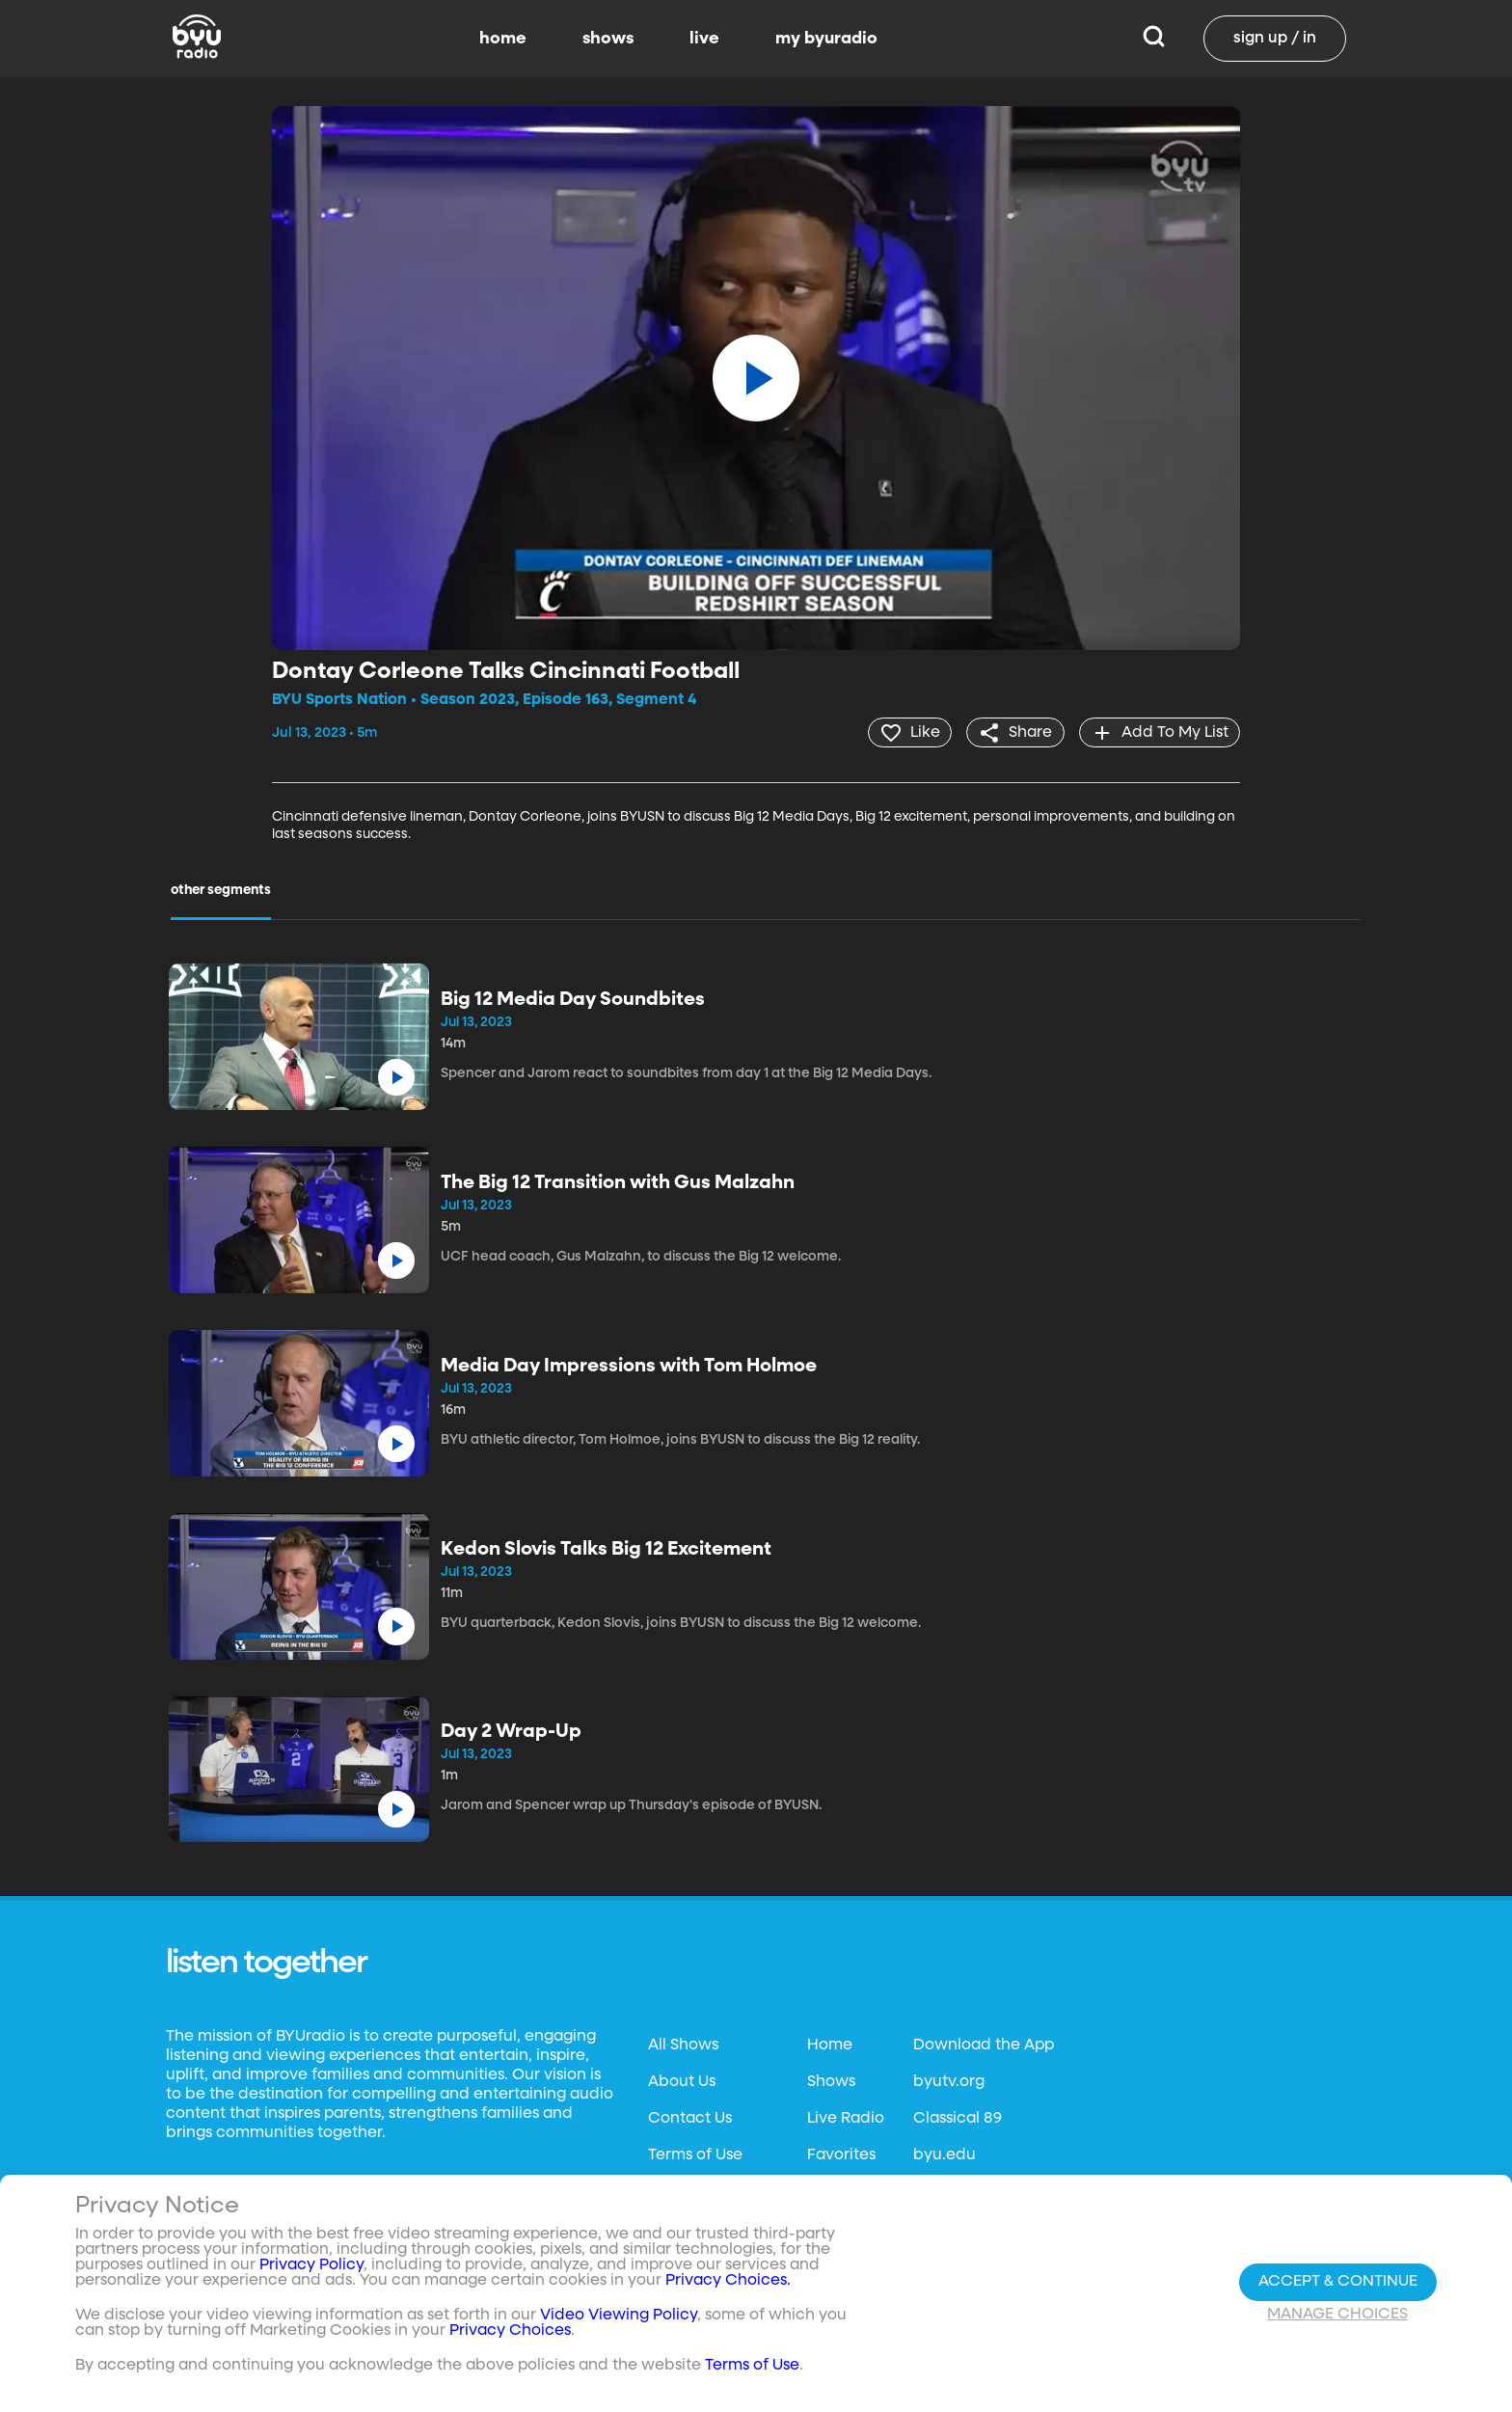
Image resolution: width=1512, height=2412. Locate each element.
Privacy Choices (510, 2331)
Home (829, 2044)
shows (608, 38)
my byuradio (826, 38)
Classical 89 (957, 2118)
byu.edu (944, 2154)
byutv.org (949, 2081)
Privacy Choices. (728, 2281)
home (502, 38)
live (704, 38)
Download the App (983, 2044)
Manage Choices (1337, 2314)
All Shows (683, 2044)
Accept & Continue (1338, 2282)
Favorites (841, 2154)
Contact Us (690, 2118)
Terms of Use (695, 2154)
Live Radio (845, 2118)
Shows (831, 2081)
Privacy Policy (311, 2265)
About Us (682, 2081)
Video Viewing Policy (618, 2315)
